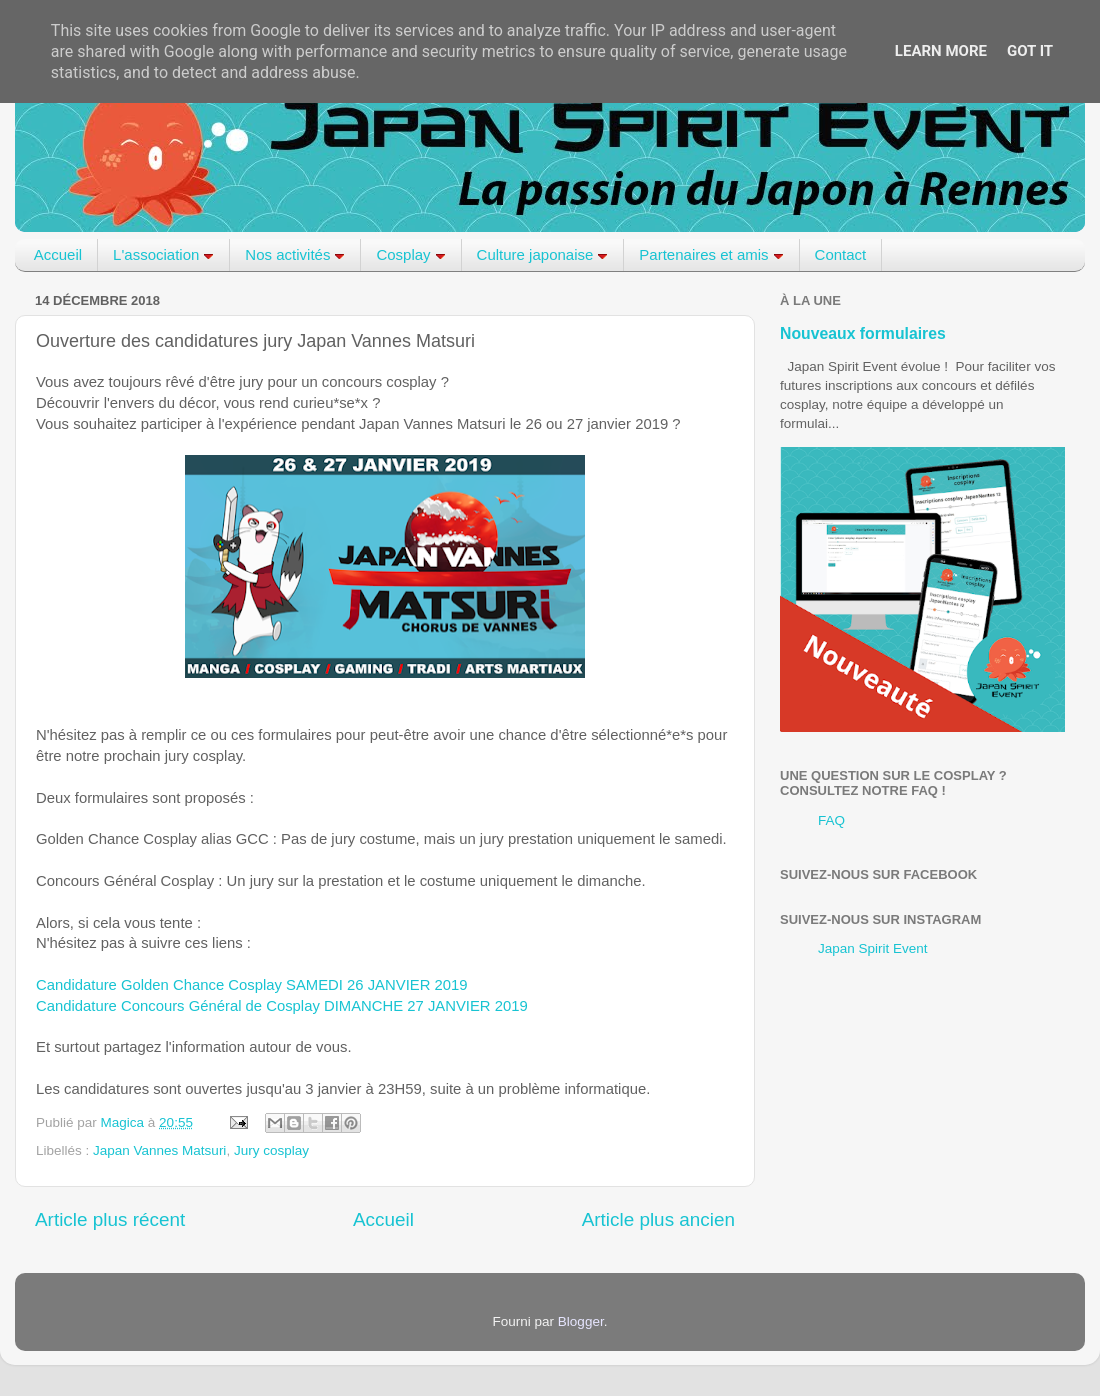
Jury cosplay (271, 1150)
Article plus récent (110, 1219)
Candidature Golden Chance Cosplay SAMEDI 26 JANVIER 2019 (252, 985)
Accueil (58, 254)
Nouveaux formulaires (863, 333)
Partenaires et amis (711, 254)
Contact (841, 254)
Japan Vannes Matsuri (159, 1150)
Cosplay (410, 254)
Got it (1030, 51)
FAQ (831, 820)
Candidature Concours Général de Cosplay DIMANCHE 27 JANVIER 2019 (282, 1006)
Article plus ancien (658, 1219)
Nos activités (295, 254)
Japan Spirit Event (873, 948)
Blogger (581, 1321)
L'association (163, 254)
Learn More (941, 51)
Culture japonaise (543, 254)
